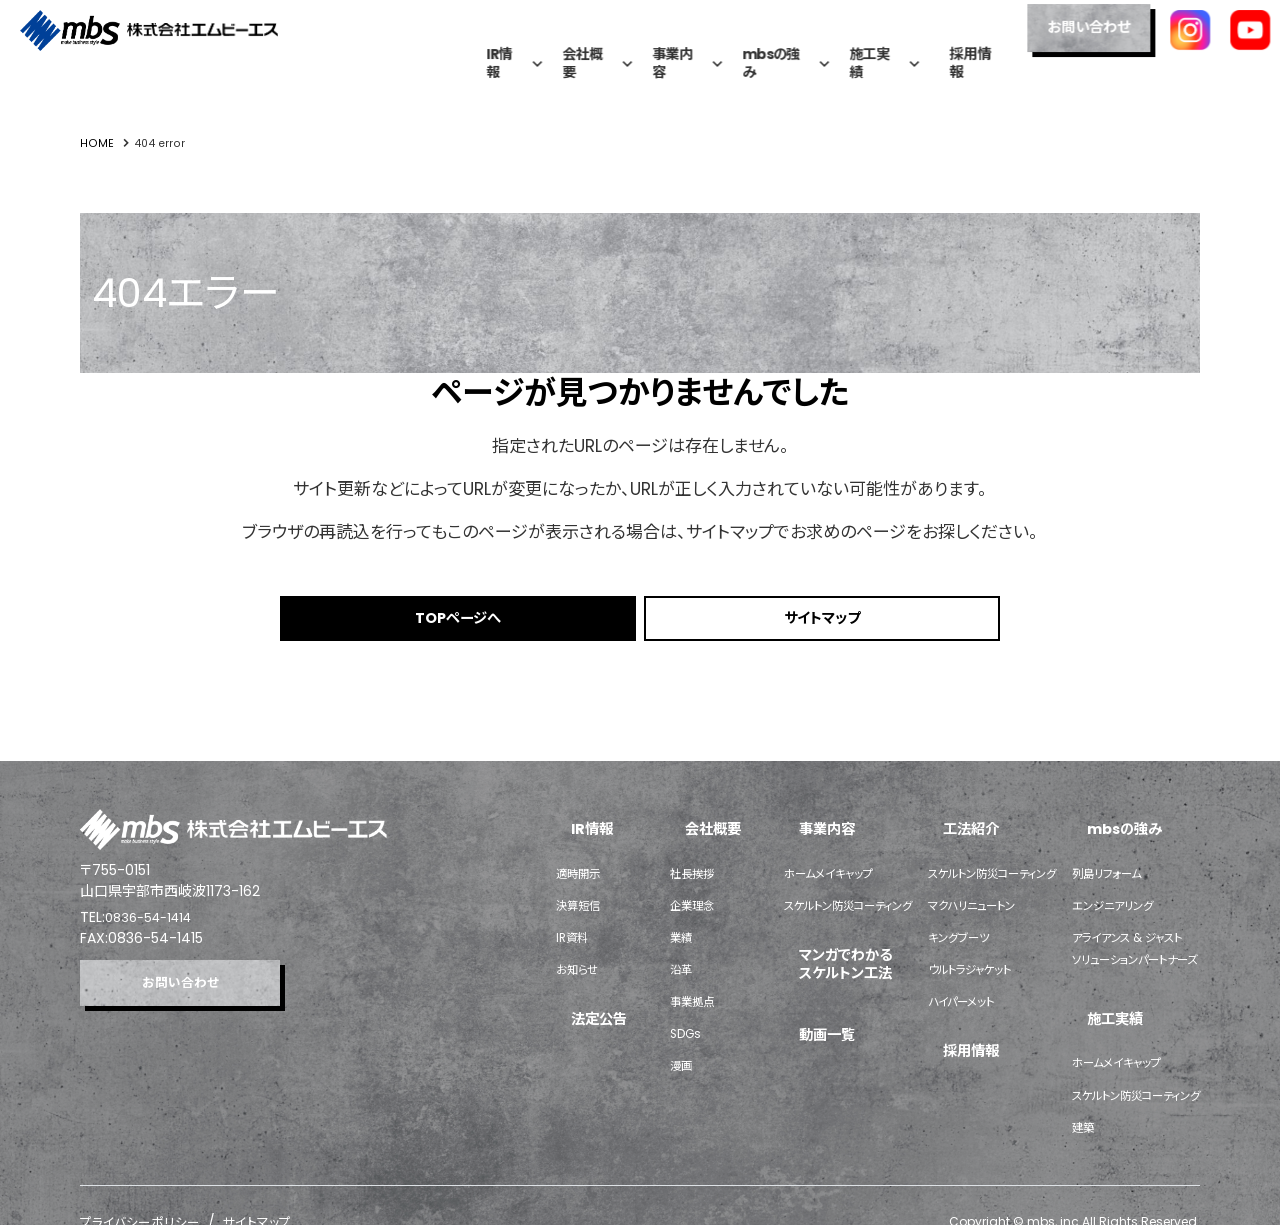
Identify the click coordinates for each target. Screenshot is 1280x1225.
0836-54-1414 (153, 922)
